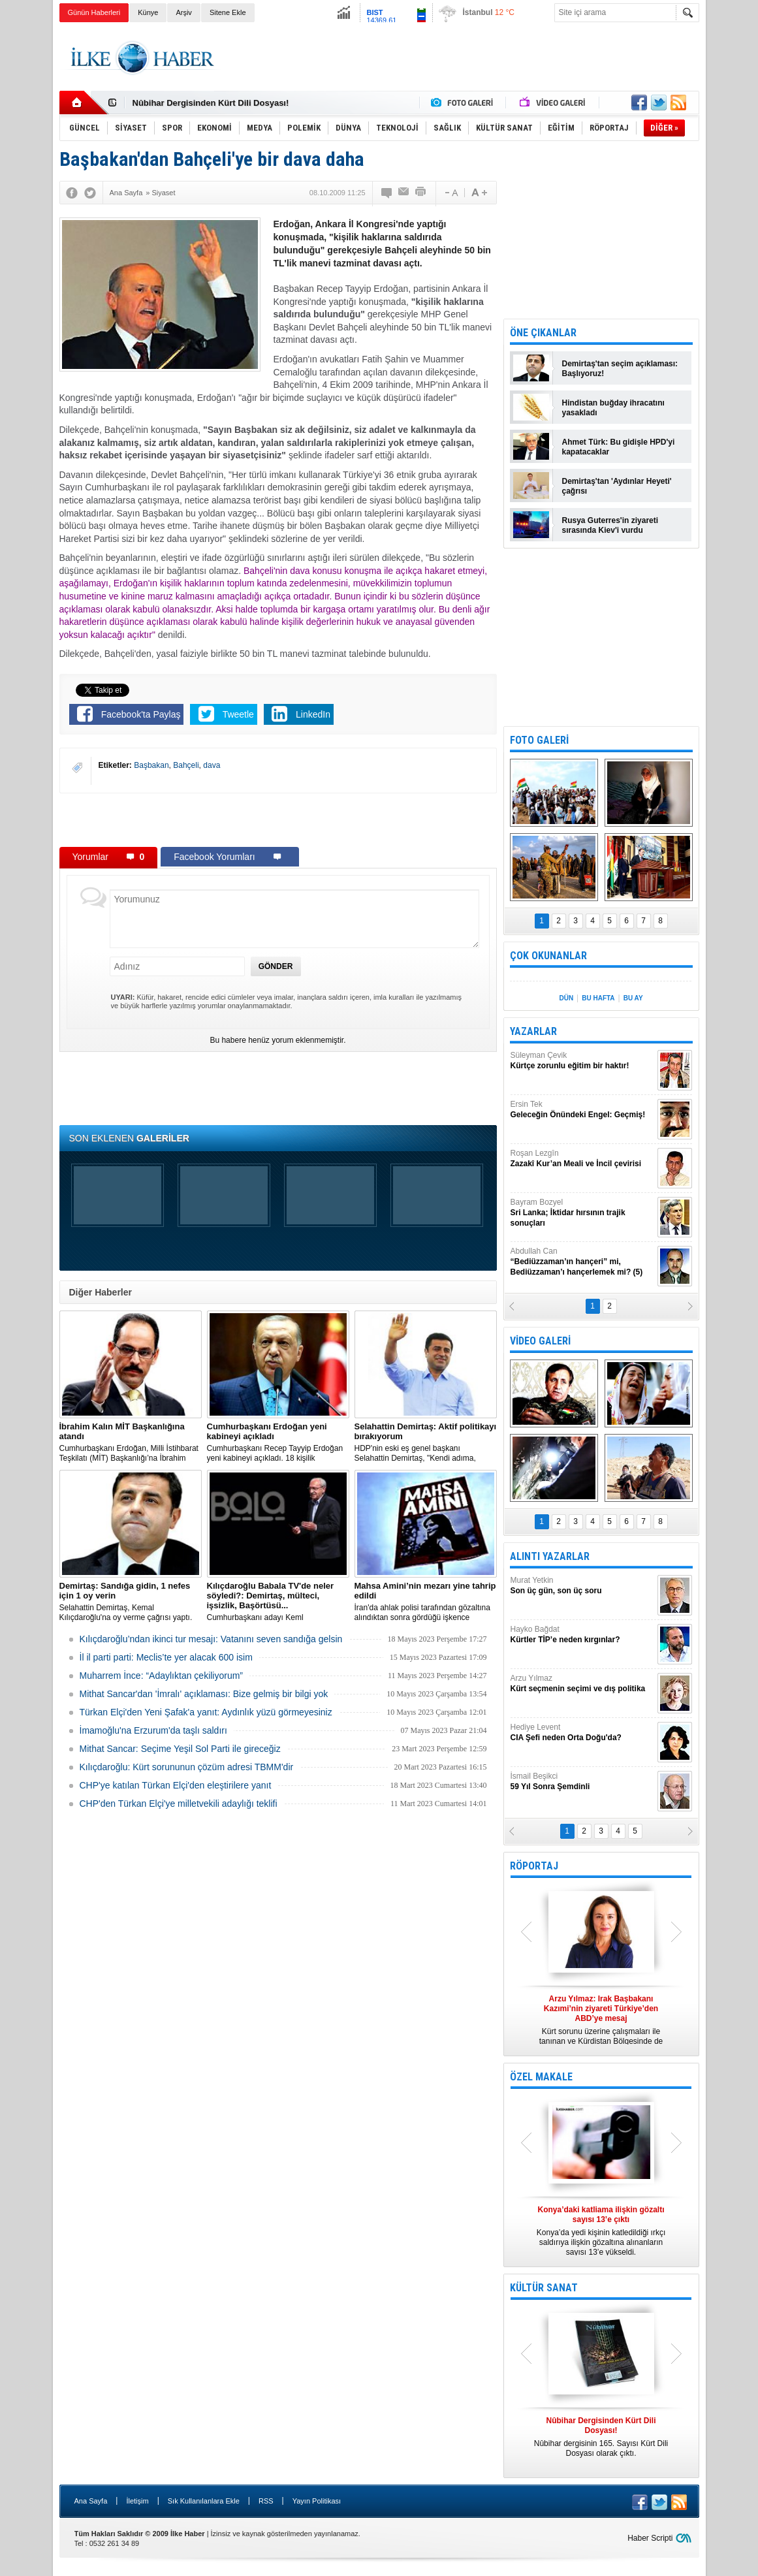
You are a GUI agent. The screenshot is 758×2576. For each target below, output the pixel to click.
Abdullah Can (582, 1262)
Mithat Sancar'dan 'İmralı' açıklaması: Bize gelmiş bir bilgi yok (204, 1694)
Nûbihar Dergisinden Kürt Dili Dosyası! (211, 103)
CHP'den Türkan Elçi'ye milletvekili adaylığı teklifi (178, 1803)
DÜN (566, 998)
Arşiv (183, 12)
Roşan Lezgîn (582, 1159)
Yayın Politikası (316, 2501)
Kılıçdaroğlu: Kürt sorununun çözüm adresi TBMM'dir (187, 1767)
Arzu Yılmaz (582, 1684)
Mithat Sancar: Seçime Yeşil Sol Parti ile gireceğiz (180, 1748)
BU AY (633, 998)
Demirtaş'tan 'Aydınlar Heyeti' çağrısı (617, 486)
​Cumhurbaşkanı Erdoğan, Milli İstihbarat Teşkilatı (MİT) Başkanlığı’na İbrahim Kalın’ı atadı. (130, 1442)
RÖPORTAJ (534, 1866)
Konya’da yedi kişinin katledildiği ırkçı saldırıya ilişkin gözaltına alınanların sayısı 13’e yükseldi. (601, 2231)
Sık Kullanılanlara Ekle (204, 2501)
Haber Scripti (649, 2538)
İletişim (137, 2501)
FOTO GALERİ (539, 740)
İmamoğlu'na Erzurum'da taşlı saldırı (153, 1730)
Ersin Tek (582, 1110)
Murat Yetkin (582, 1586)
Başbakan (151, 765)
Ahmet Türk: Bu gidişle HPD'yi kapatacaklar (618, 446)
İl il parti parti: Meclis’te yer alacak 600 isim (166, 1657)
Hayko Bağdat (582, 1635)
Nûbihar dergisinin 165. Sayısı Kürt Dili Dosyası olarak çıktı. (601, 2437)
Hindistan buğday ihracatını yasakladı (613, 407)
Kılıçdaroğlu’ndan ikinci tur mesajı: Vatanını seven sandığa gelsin (211, 1639)
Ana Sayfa (91, 2501)
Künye (148, 12)
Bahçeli (185, 765)
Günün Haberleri (94, 12)
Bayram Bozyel (582, 1213)
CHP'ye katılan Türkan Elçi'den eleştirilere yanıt (176, 1785)
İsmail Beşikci (582, 1782)
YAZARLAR (533, 1031)
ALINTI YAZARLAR (550, 1556)
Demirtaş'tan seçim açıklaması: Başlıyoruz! (620, 368)
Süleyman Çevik (582, 1061)
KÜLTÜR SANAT (544, 2288)
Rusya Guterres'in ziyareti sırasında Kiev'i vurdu (610, 525)
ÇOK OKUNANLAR (548, 955)
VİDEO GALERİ (540, 1341)
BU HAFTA (598, 998)
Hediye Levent (582, 1733)
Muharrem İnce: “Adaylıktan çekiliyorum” (162, 1675)
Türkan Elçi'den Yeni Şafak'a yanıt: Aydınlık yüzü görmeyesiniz (206, 1712)
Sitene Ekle (228, 12)
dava (211, 765)
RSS (266, 2501)
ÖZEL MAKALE (541, 2077)
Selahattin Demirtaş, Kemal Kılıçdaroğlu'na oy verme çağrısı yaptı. (130, 1601)
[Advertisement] (461, 58)
